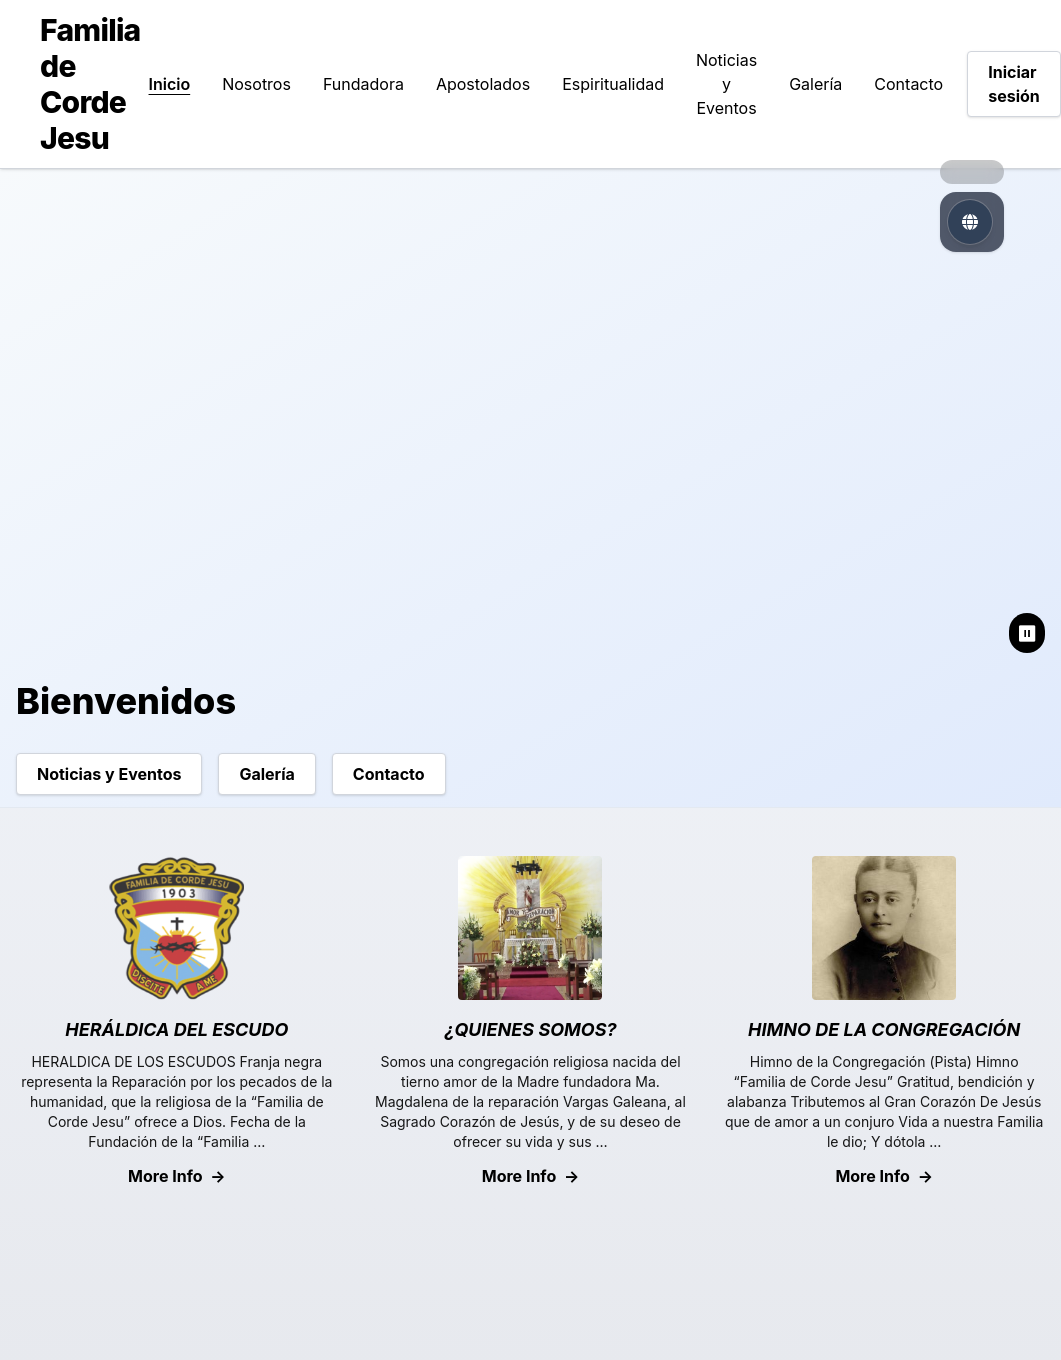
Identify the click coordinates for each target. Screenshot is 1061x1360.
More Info (177, 1176)
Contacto (908, 84)
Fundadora (363, 84)
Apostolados (483, 84)
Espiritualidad (613, 84)
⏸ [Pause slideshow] (1027, 633)
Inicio (170, 84)
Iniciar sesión (1014, 84)
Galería (815, 84)
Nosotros (256, 84)
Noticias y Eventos (726, 84)
